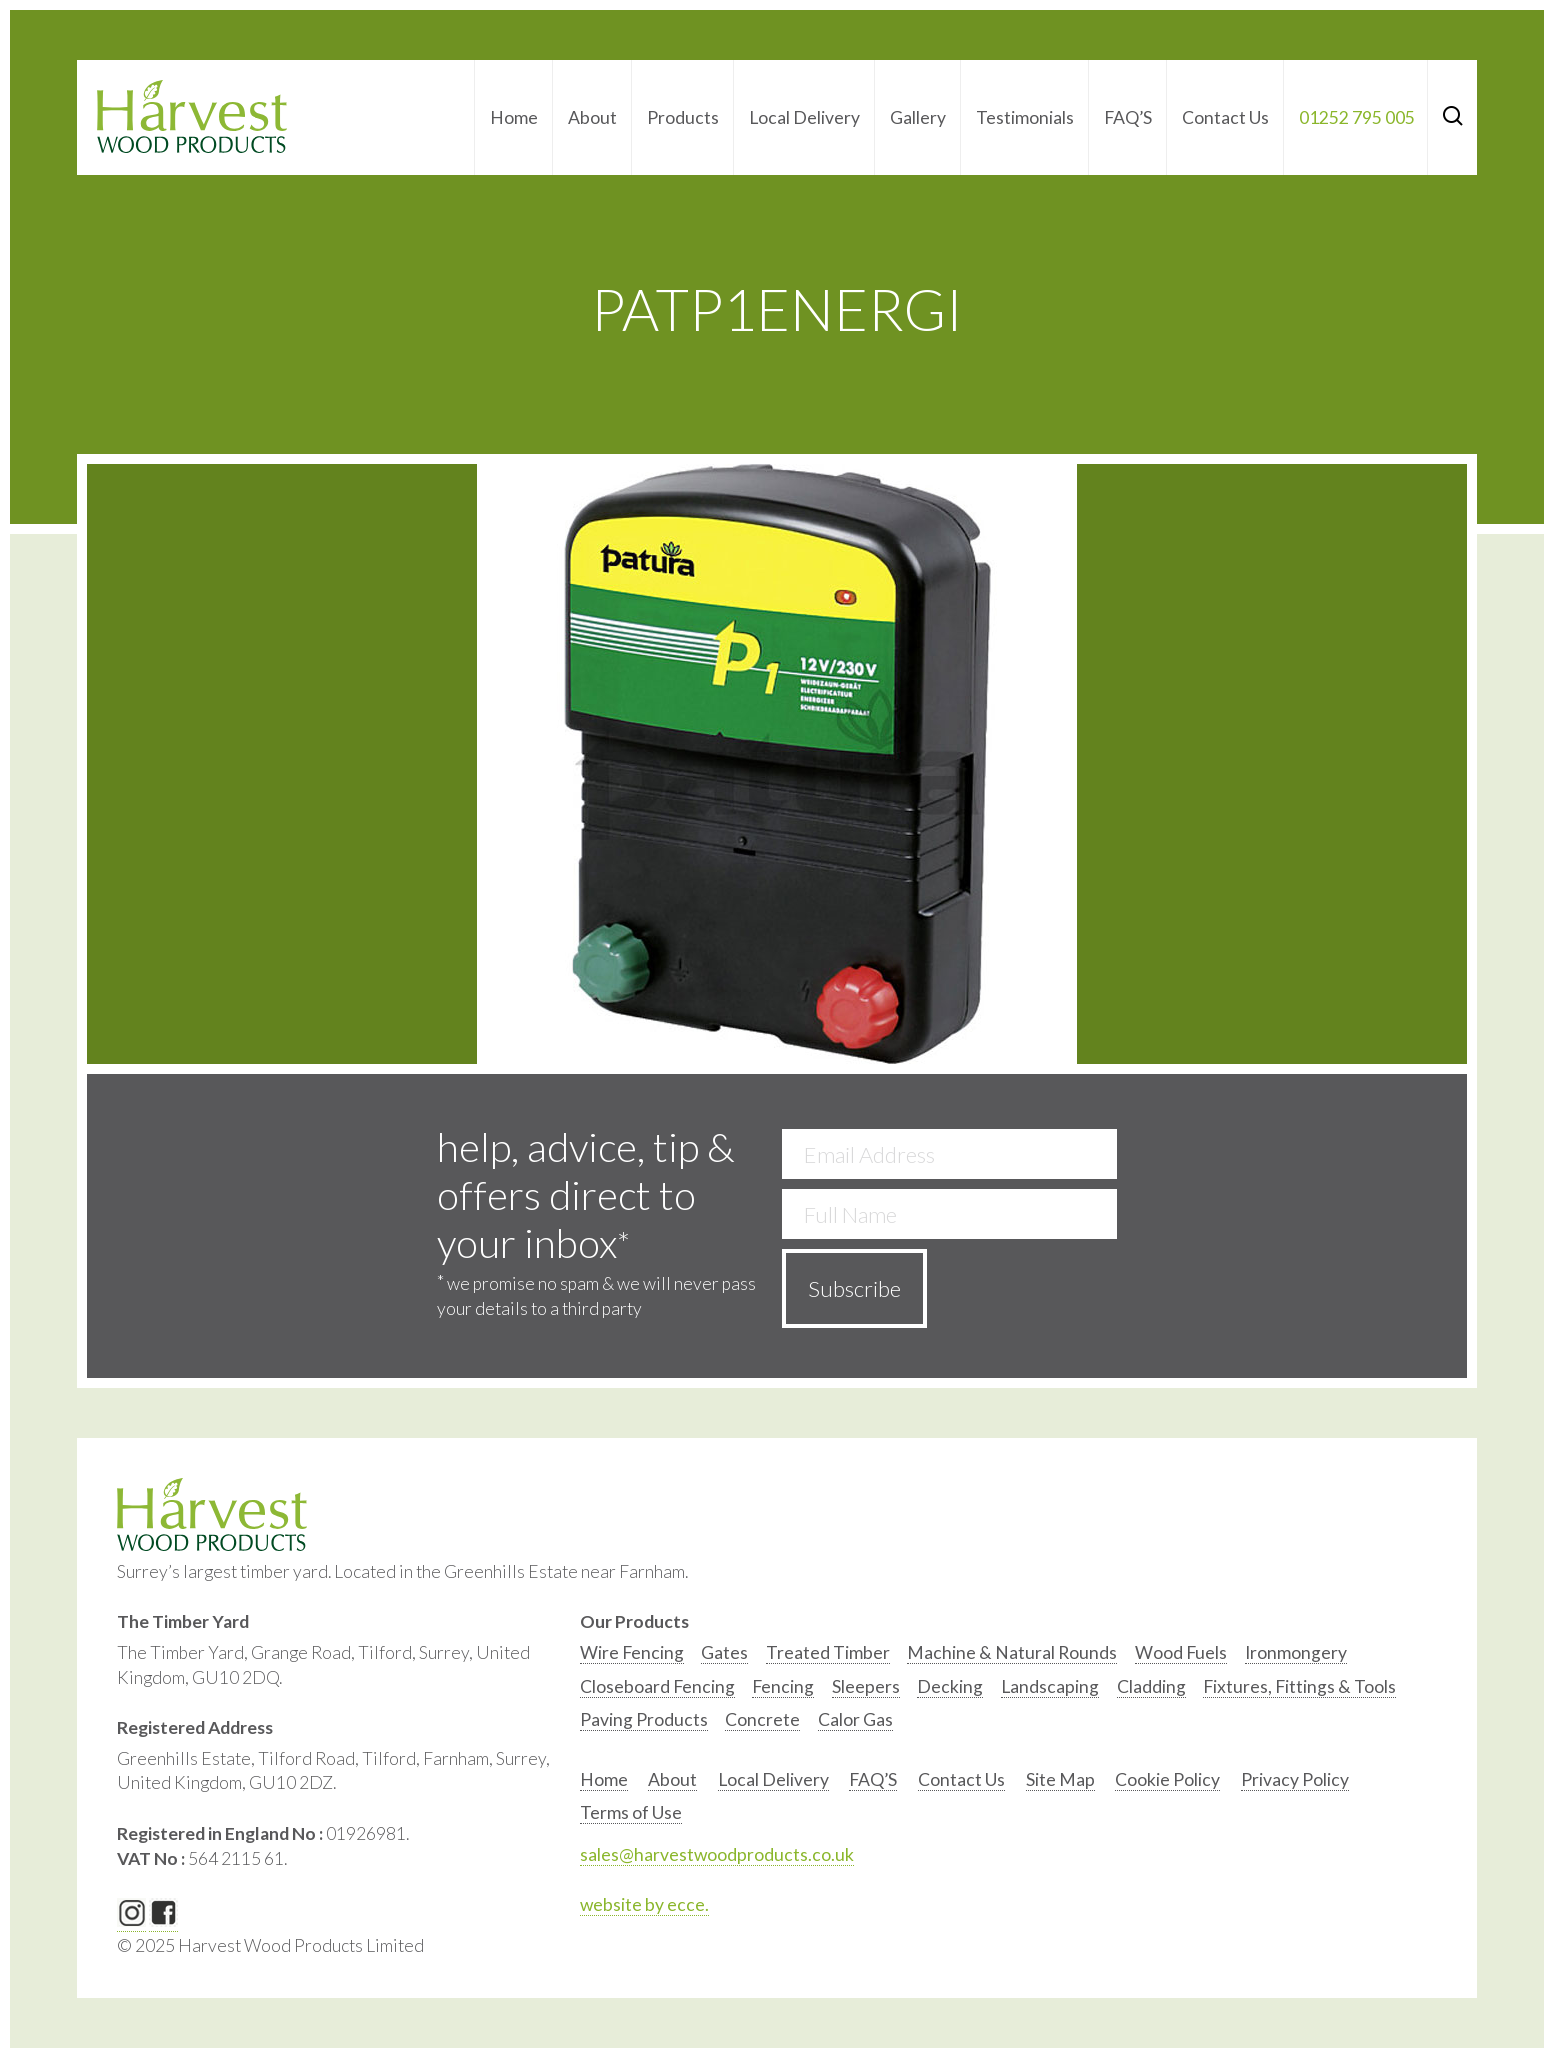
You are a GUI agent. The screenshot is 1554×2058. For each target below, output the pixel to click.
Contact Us (1225, 117)
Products (683, 117)
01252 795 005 (1357, 117)
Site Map (1060, 1779)
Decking (950, 1686)
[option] (632, 1657)
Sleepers (866, 1686)
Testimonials (1025, 117)
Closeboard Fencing (657, 1686)
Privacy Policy (1295, 1779)
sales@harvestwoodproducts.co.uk (717, 1854)
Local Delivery (804, 117)
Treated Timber (828, 1652)
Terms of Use (631, 1812)
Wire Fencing (632, 1652)
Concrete (762, 1719)
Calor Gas (855, 1719)
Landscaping (1050, 1686)
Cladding (1151, 1686)
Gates (724, 1652)
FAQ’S (1128, 117)
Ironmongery (1296, 1652)
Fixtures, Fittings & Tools (1299, 1686)
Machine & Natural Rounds (1012, 1652)
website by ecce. (644, 1904)
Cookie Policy (1167, 1779)
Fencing (783, 1686)
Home (514, 117)
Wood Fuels (1181, 1652)
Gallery (918, 117)
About (592, 117)
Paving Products (644, 1719)
